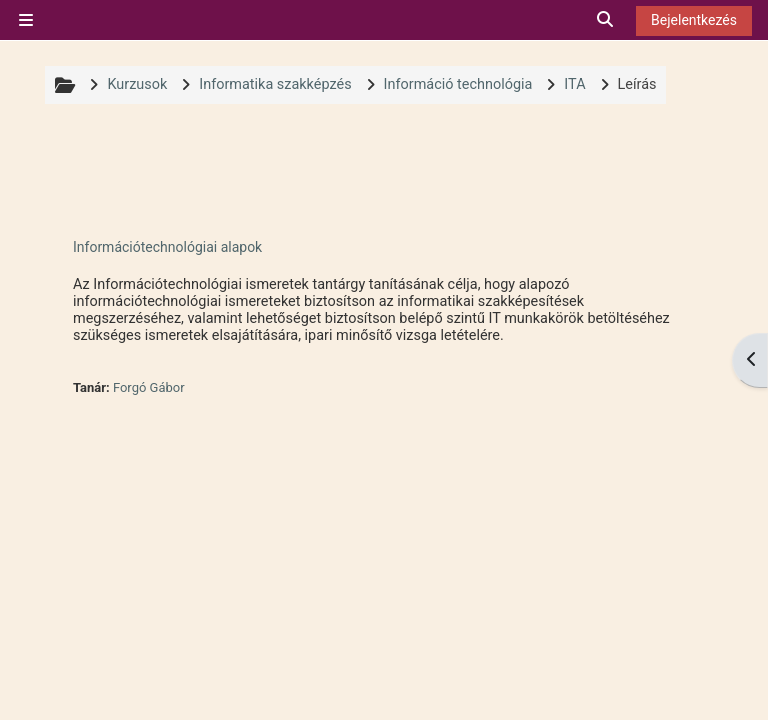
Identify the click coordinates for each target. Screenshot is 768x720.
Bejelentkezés (694, 20)
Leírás (637, 84)
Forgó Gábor (149, 387)
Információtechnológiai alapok (167, 247)
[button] (606, 20)
